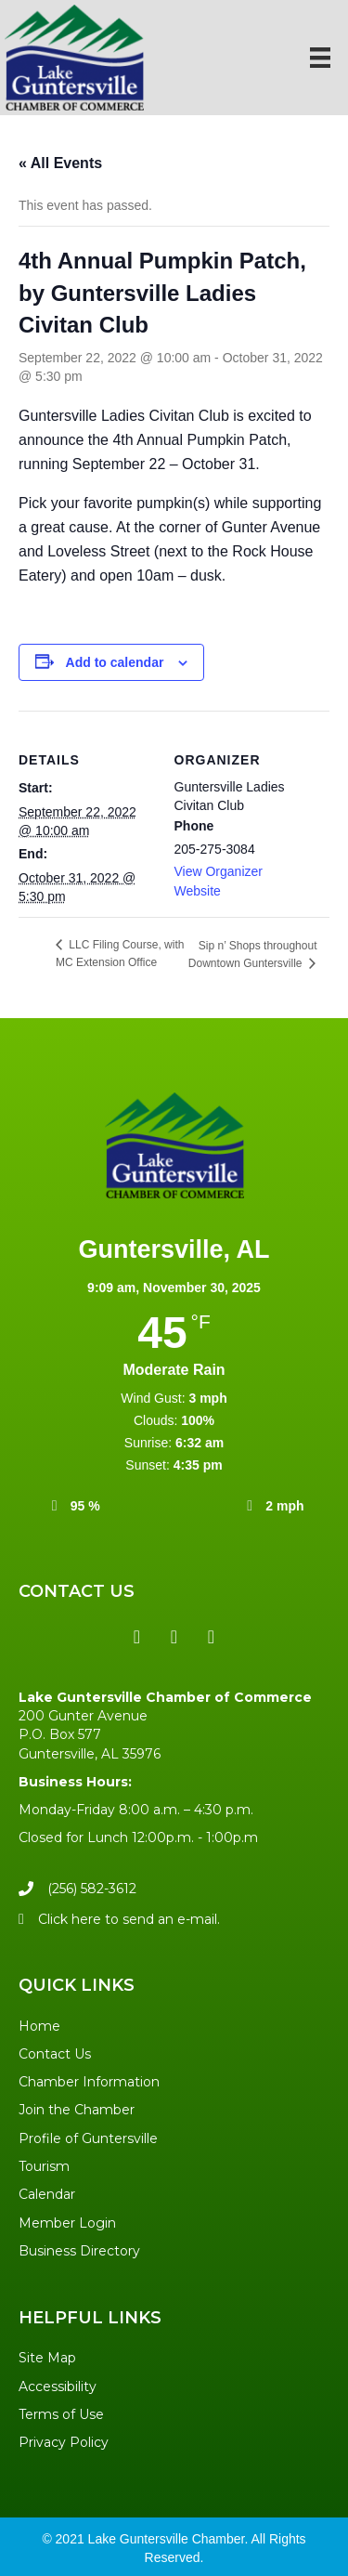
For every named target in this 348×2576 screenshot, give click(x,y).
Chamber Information (89, 2081)
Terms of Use (61, 2414)
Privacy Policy (64, 2442)
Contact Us (55, 2054)
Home (39, 2026)
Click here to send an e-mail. (129, 1919)
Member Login (67, 2223)
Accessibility (58, 2386)
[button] (137, 1637)
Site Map (47, 2357)
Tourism (44, 2166)
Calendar (47, 2194)
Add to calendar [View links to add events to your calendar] (115, 662)
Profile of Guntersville (88, 2138)
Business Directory (79, 2251)
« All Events (60, 163)
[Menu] (320, 57)
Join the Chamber (77, 2109)
